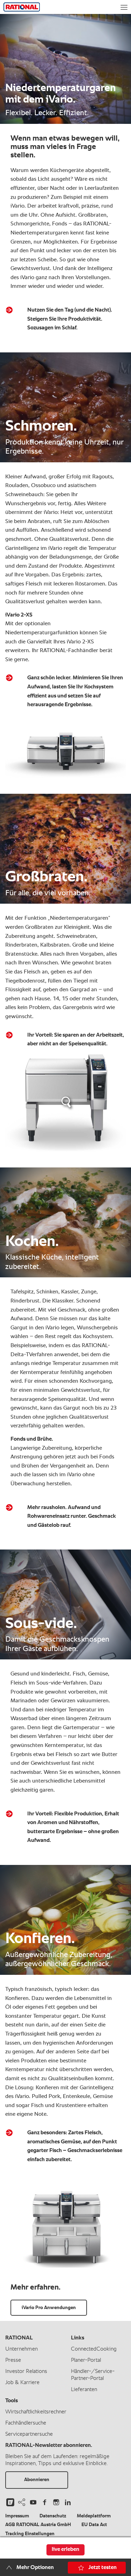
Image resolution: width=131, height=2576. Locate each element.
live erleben (65, 2549)
